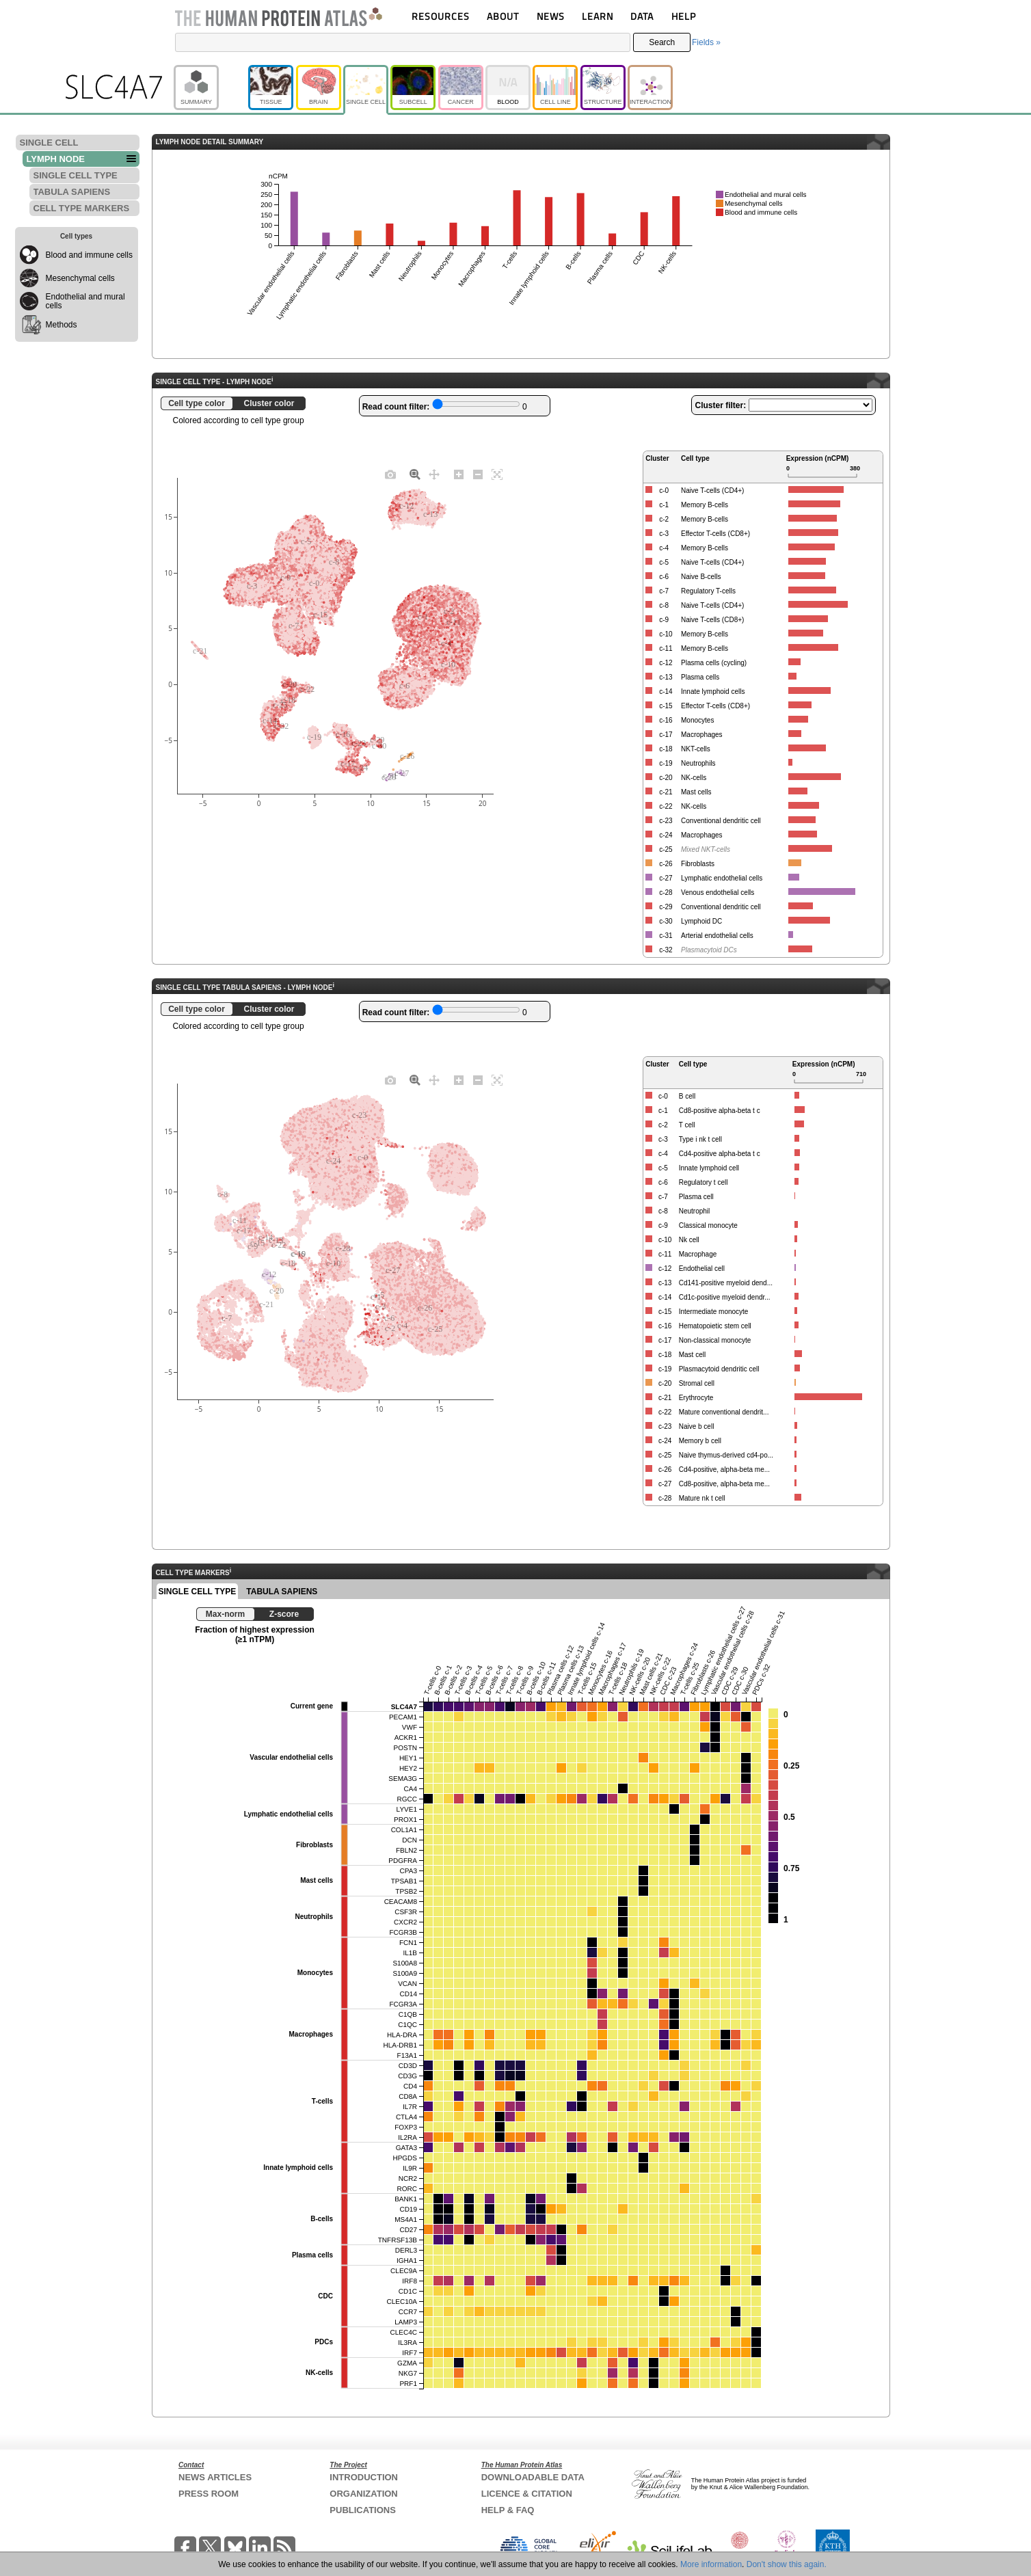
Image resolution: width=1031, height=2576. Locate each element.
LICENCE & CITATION (526, 2493)
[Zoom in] (459, 473)
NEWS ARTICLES (215, 2477)
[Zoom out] (478, 473)
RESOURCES (441, 16)
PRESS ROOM (208, 2493)
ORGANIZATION (363, 2493)
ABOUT (503, 16)
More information (711, 2564)
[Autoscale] (497, 473)
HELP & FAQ (508, 2510)
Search (662, 42)
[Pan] (434, 473)
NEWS (551, 16)
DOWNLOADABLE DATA (533, 2477)
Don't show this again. (787, 2564)
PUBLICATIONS (363, 2510)
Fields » (706, 42)
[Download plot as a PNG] (390, 473)
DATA (642, 16)
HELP (683, 16)
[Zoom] (415, 473)
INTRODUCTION (364, 2477)
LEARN (597, 16)
